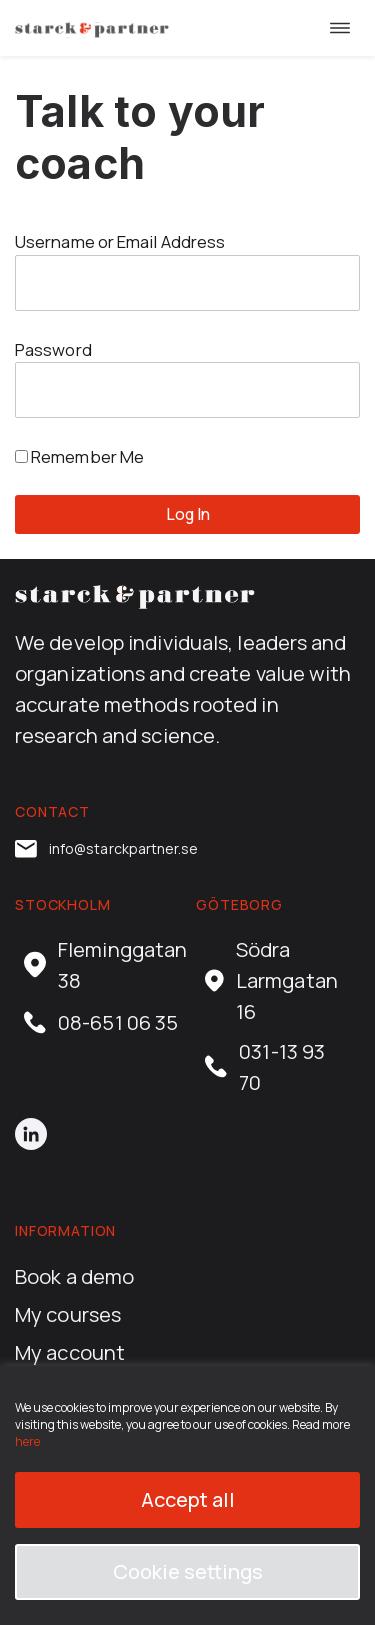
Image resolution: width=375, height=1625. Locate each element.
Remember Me (79, 456)
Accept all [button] (188, 1499)
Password (53, 349)
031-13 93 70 (265, 1066)
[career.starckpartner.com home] (92, 27)
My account (70, 1352)
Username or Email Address (120, 241)
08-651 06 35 (101, 1022)
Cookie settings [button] (188, 1571)
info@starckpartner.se (106, 849)
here (27, 1441)
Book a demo (74, 1276)
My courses (68, 1314)
